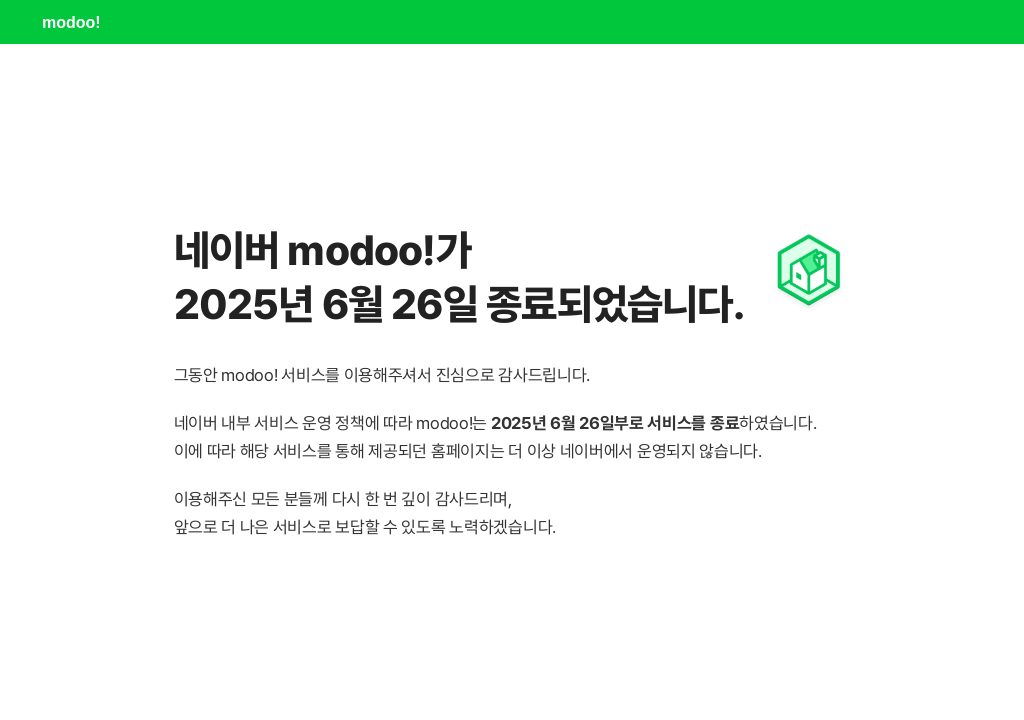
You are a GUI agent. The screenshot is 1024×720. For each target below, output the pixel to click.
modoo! (71, 22)
